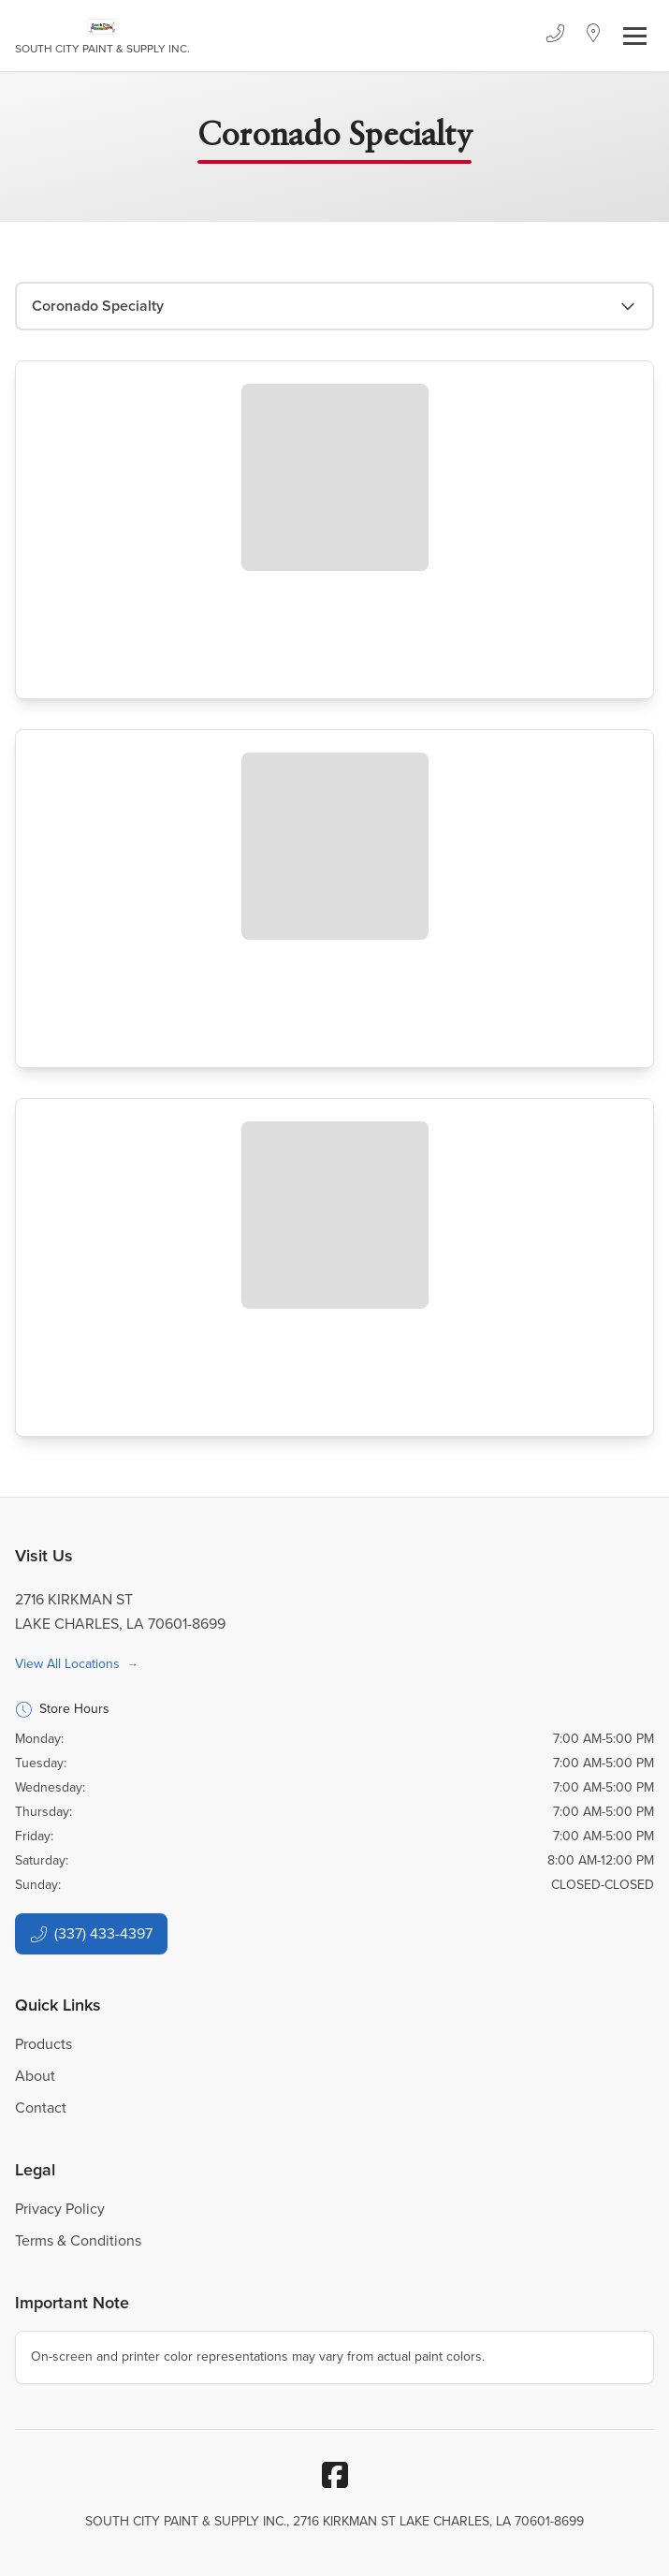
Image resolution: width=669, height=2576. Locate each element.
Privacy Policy (60, 2208)
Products (43, 2044)
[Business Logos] (102, 35)
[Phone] (555, 35)
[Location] (593, 35)
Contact (40, 2107)
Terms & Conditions (78, 2240)
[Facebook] (335, 2475)
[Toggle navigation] (635, 36)
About (35, 2075)
